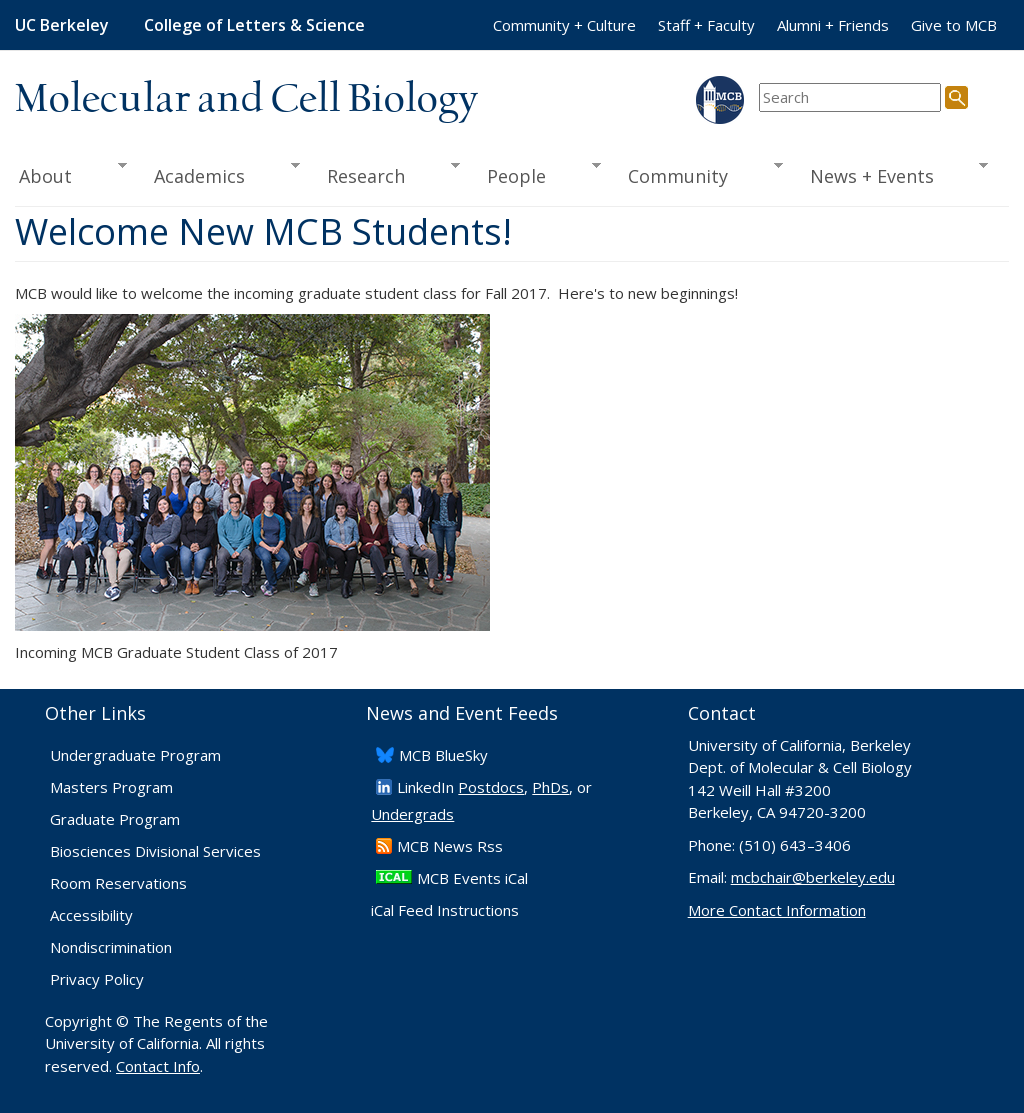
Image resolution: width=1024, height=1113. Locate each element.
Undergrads (412, 814)
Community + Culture (564, 25)
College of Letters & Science (254, 25)
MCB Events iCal (472, 878)
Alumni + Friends (833, 25)
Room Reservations (118, 883)
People (537, 174)
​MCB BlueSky (443, 755)
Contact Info (158, 1066)
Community (698, 174)
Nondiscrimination (111, 947)
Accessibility (91, 915)
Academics (219, 174)
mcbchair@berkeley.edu (813, 877)
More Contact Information (777, 910)
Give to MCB (954, 25)
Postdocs (491, 787)
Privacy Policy (97, 979)
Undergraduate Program (135, 755)
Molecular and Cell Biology (246, 100)
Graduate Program (115, 819)
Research (386, 174)
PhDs (550, 787)
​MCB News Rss (450, 846)
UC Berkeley (62, 25)
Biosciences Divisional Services (155, 851)
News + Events (892, 174)
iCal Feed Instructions (445, 910)
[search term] (850, 97)
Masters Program (111, 787)
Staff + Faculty (706, 25)
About (71, 174)
